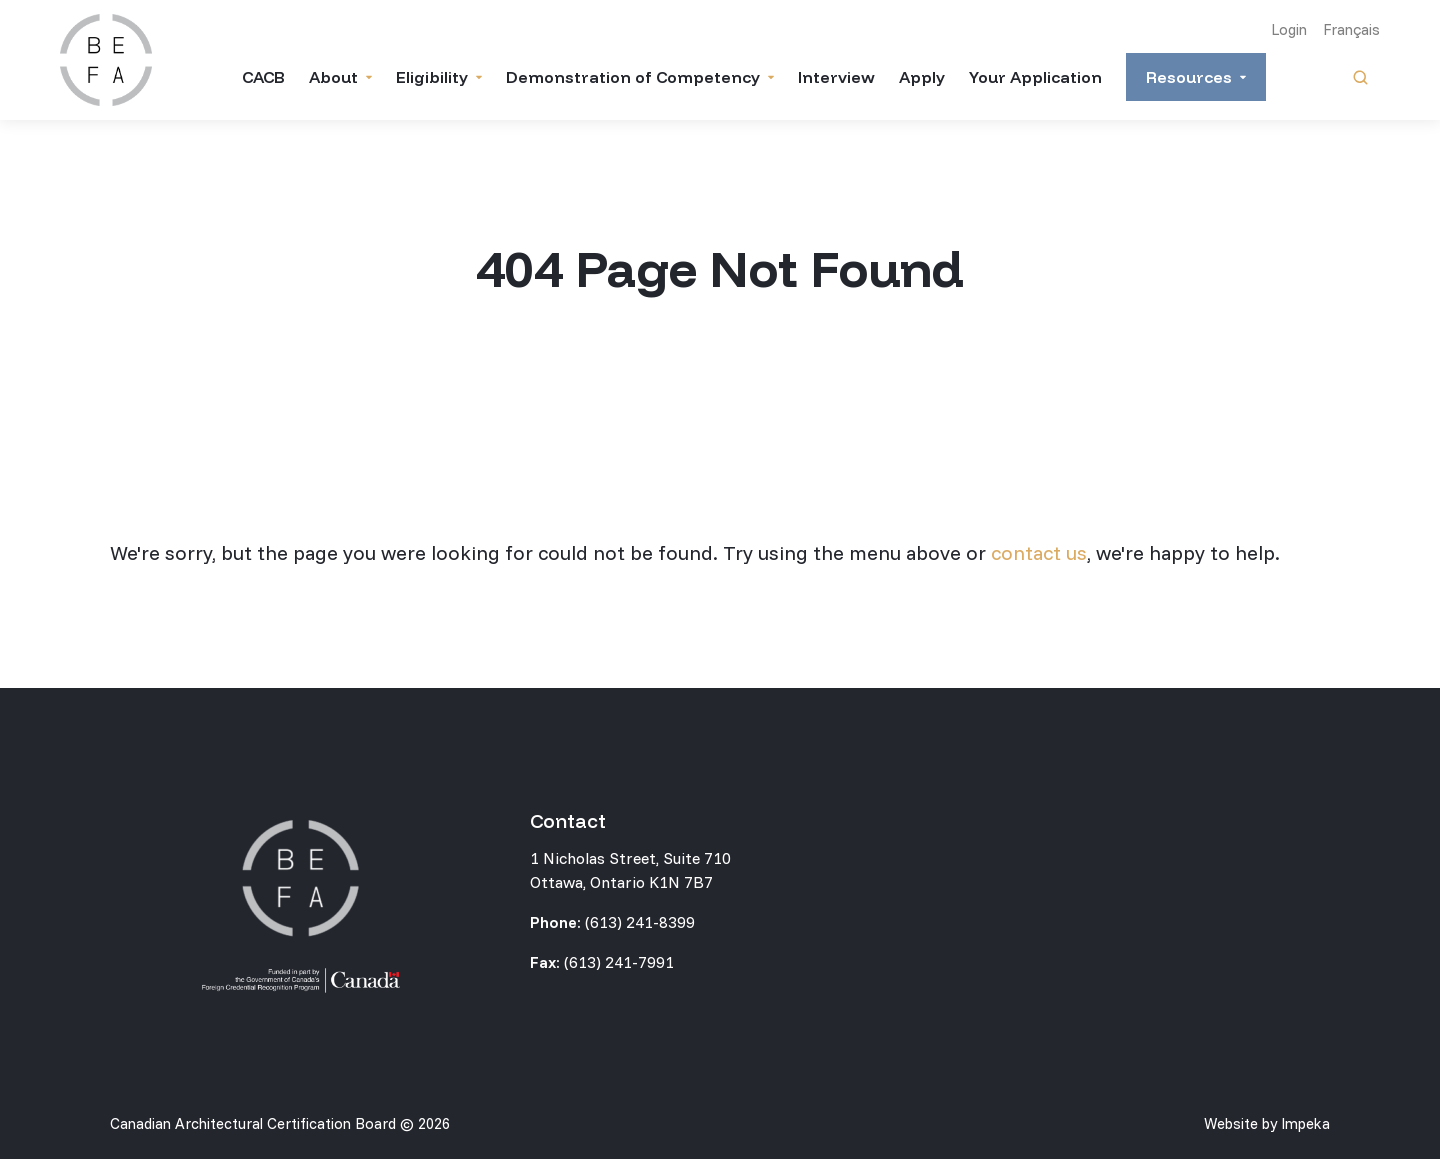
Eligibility (432, 77)
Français (1351, 29)
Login (1289, 29)
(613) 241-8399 (640, 922)
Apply (922, 77)
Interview (836, 77)
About (333, 77)
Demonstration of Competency (633, 77)
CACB (263, 77)
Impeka (1305, 1123)
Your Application (1035, 77)
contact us (1039, 552)
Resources (1189, 77)
